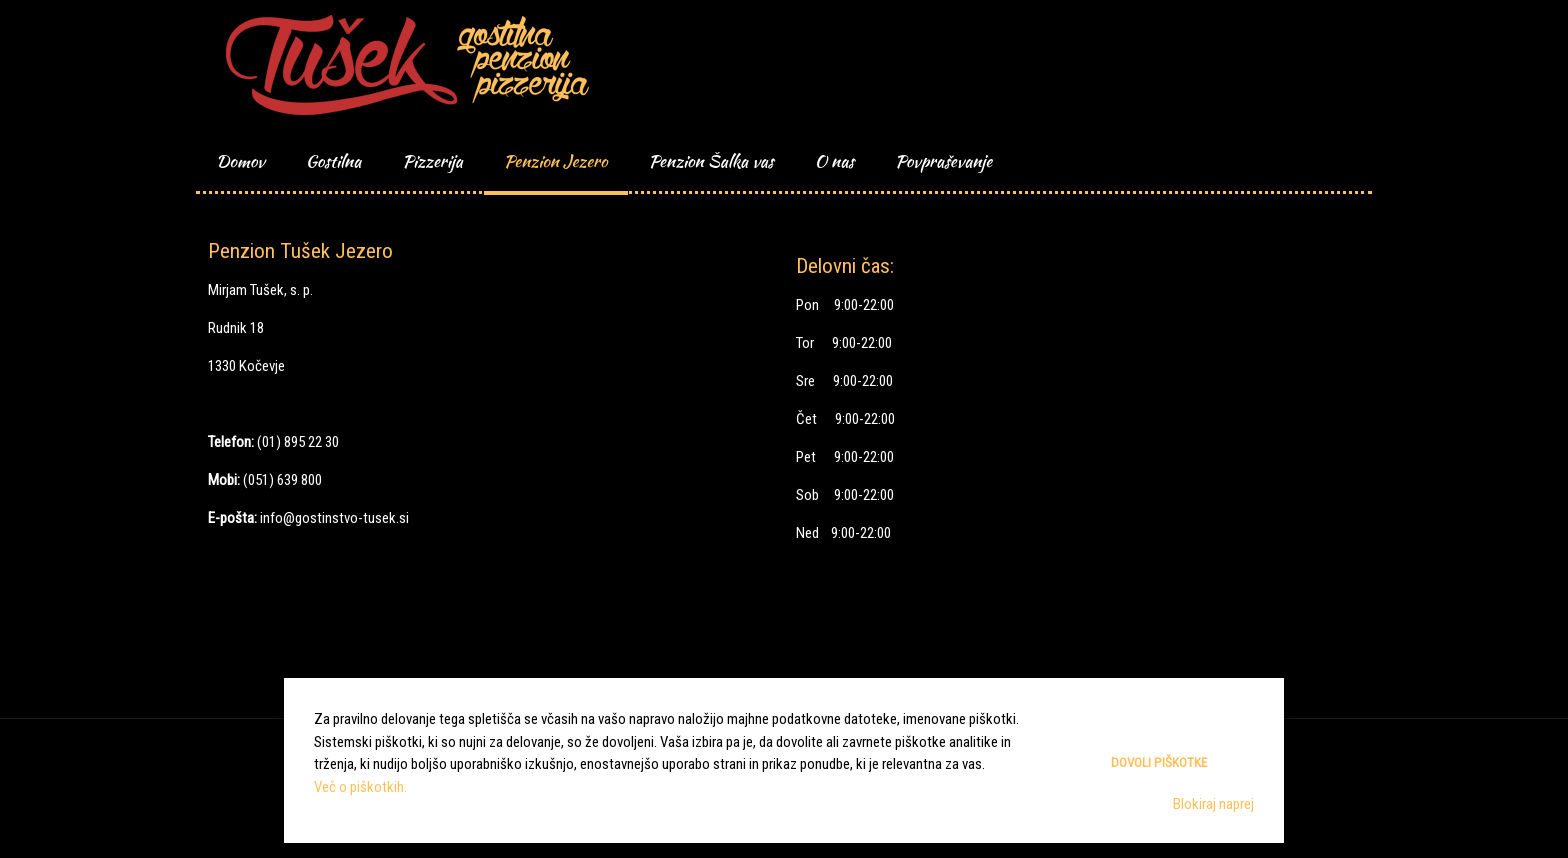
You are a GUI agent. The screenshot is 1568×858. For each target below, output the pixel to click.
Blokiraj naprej (1213, 804)
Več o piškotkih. (360, 787)
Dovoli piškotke (1159, 762)
